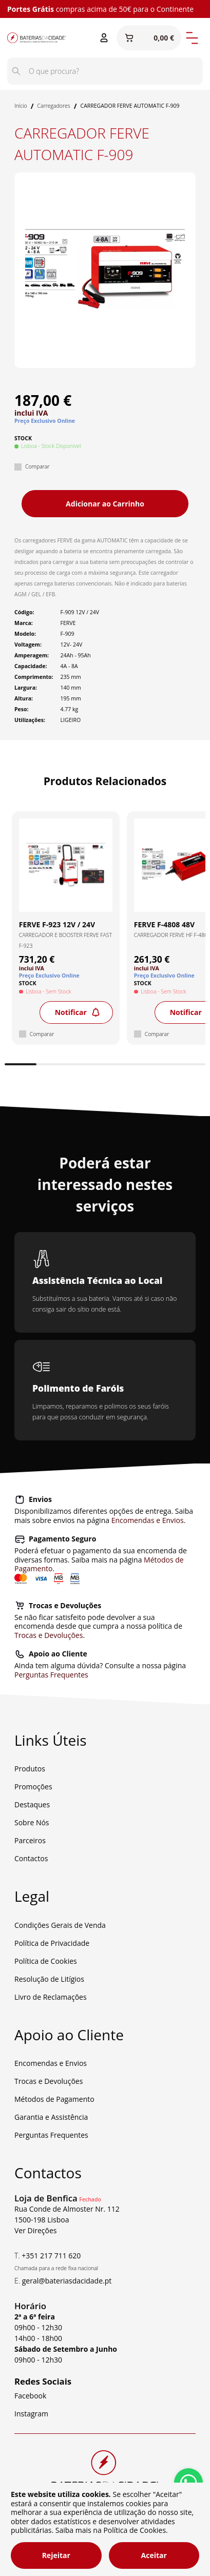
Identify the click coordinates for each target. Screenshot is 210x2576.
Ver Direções (35, 2230)
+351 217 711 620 (51, 2255)
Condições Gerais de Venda (60, 1925)
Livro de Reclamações (50, 1997)
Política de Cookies (45, 1961)
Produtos (29, 1768)
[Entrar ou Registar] (104, 37)
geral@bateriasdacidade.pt (67, 2281)
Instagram (31, 2413)
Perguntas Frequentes (51, 1675)
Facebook (30, 2396)
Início (20, 105)
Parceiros (30, 1840)
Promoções (33, 1786)
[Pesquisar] (16, 71)
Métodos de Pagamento (54, 2099)
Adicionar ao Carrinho (105, 504)
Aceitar (154, 2555)
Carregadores (53, 105)
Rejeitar (56, 2555)
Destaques (32, 1804)
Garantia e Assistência (51, 2117)
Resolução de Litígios (49, 1979)
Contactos (31, 1858)
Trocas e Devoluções (48, 1635)
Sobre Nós (31, 1822)
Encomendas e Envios (147, 1520)
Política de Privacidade (51, 1943)
